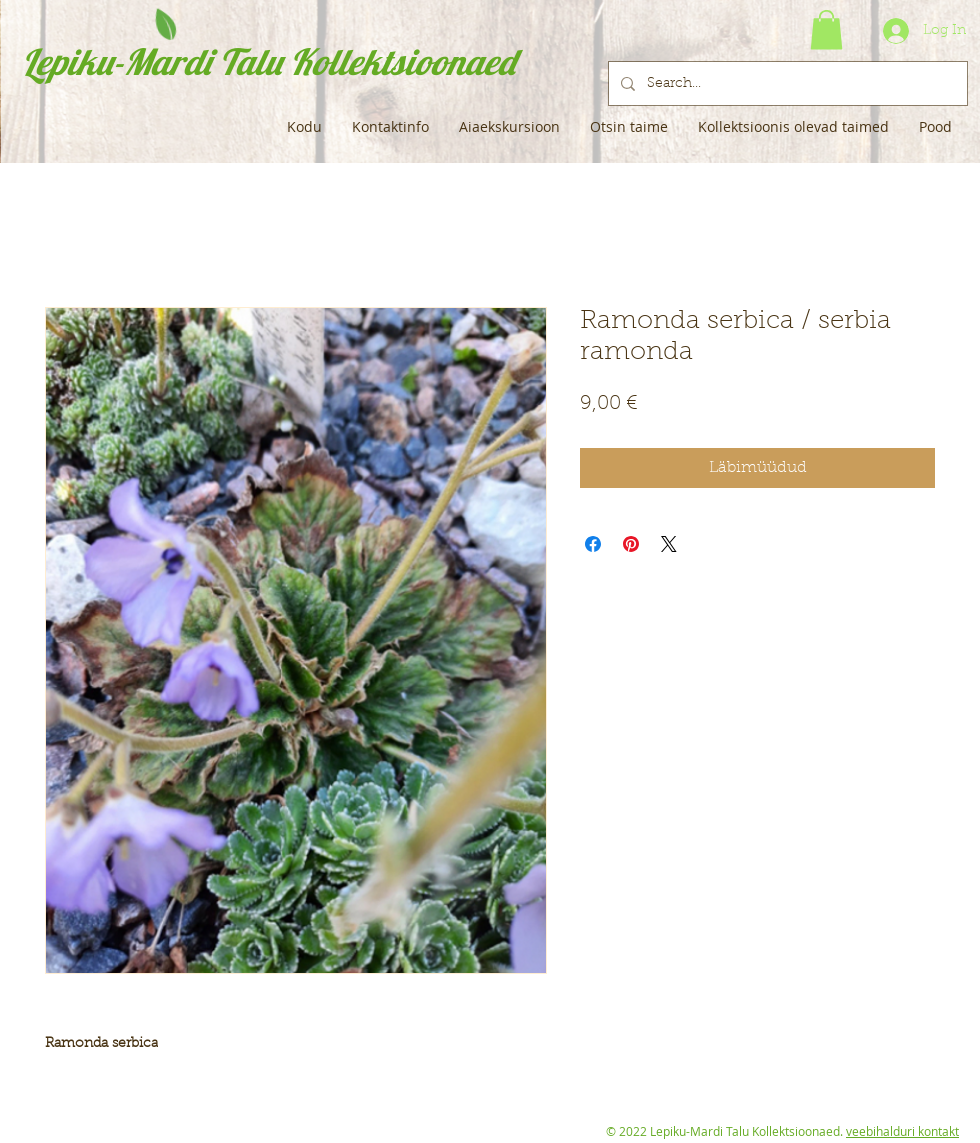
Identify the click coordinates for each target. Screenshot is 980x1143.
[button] (826, 29)
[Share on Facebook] (593, 544)
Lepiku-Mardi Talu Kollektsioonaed (268, 61)
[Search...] (786, 83)
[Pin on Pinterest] (631, 544)
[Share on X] (669, 544)
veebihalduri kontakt (902, 1131)
